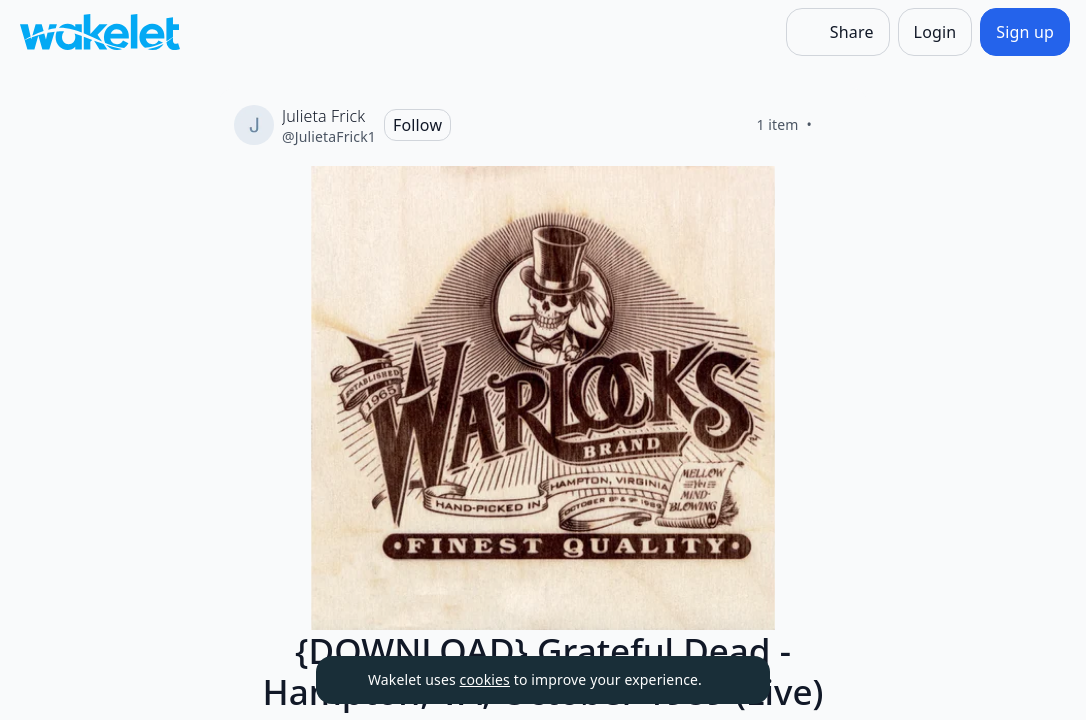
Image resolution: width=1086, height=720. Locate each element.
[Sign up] (1025, 32)
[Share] (838, 32)
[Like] (836, 125)
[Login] (935, 32)
